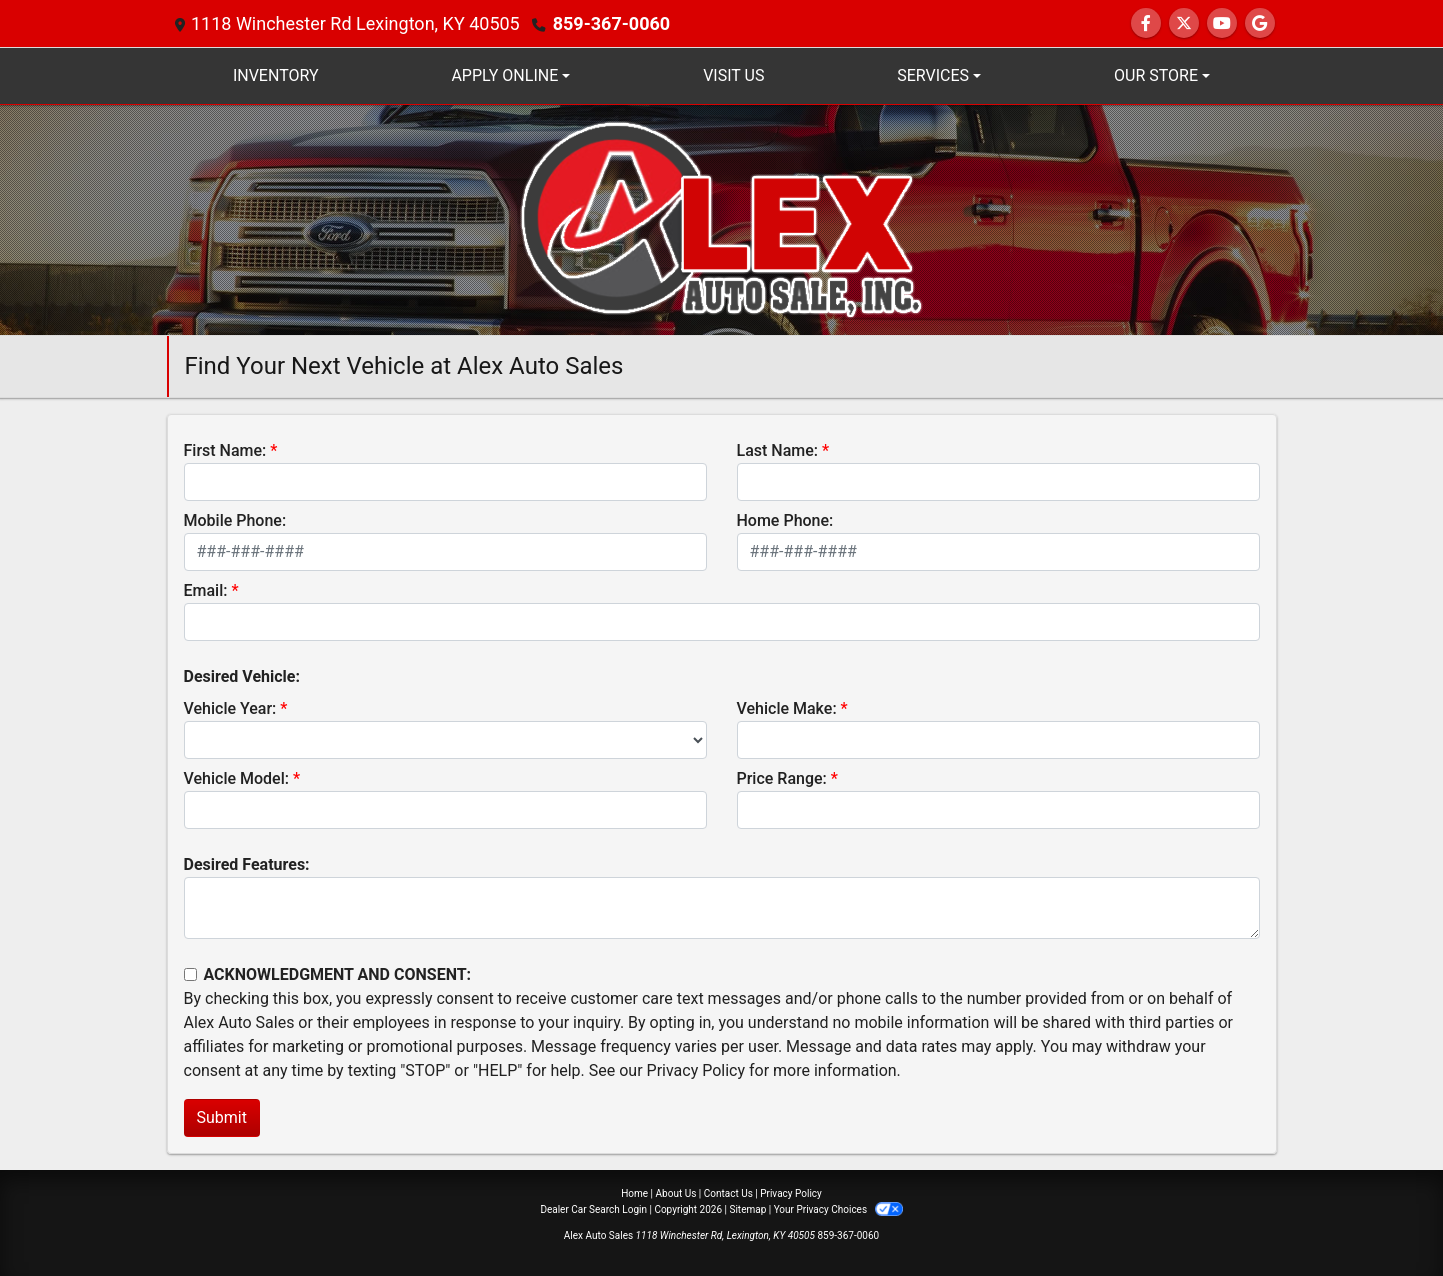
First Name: (225, 450)
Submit (222, 1117)
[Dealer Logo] (721, 218)
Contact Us (728, 1193)
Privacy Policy (696, 1070)
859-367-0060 (611, 23)
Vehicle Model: (236, 778)
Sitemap (747, 1209)
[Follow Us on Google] (1260, 23)
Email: (206, 590)
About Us (676, 1193)
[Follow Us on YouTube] (1222, 23)
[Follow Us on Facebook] (1146, 23)
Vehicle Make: (787, 708)
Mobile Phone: (235, 520)
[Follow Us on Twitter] (1184, 23)
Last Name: (778, 450)
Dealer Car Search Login (593, 1209)
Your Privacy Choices (838, 1209)
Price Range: (782, 778)
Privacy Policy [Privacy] (791, 1193)
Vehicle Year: (230, 708)
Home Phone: (785, 520)
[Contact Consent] (190, 974)
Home (634, 1193)
